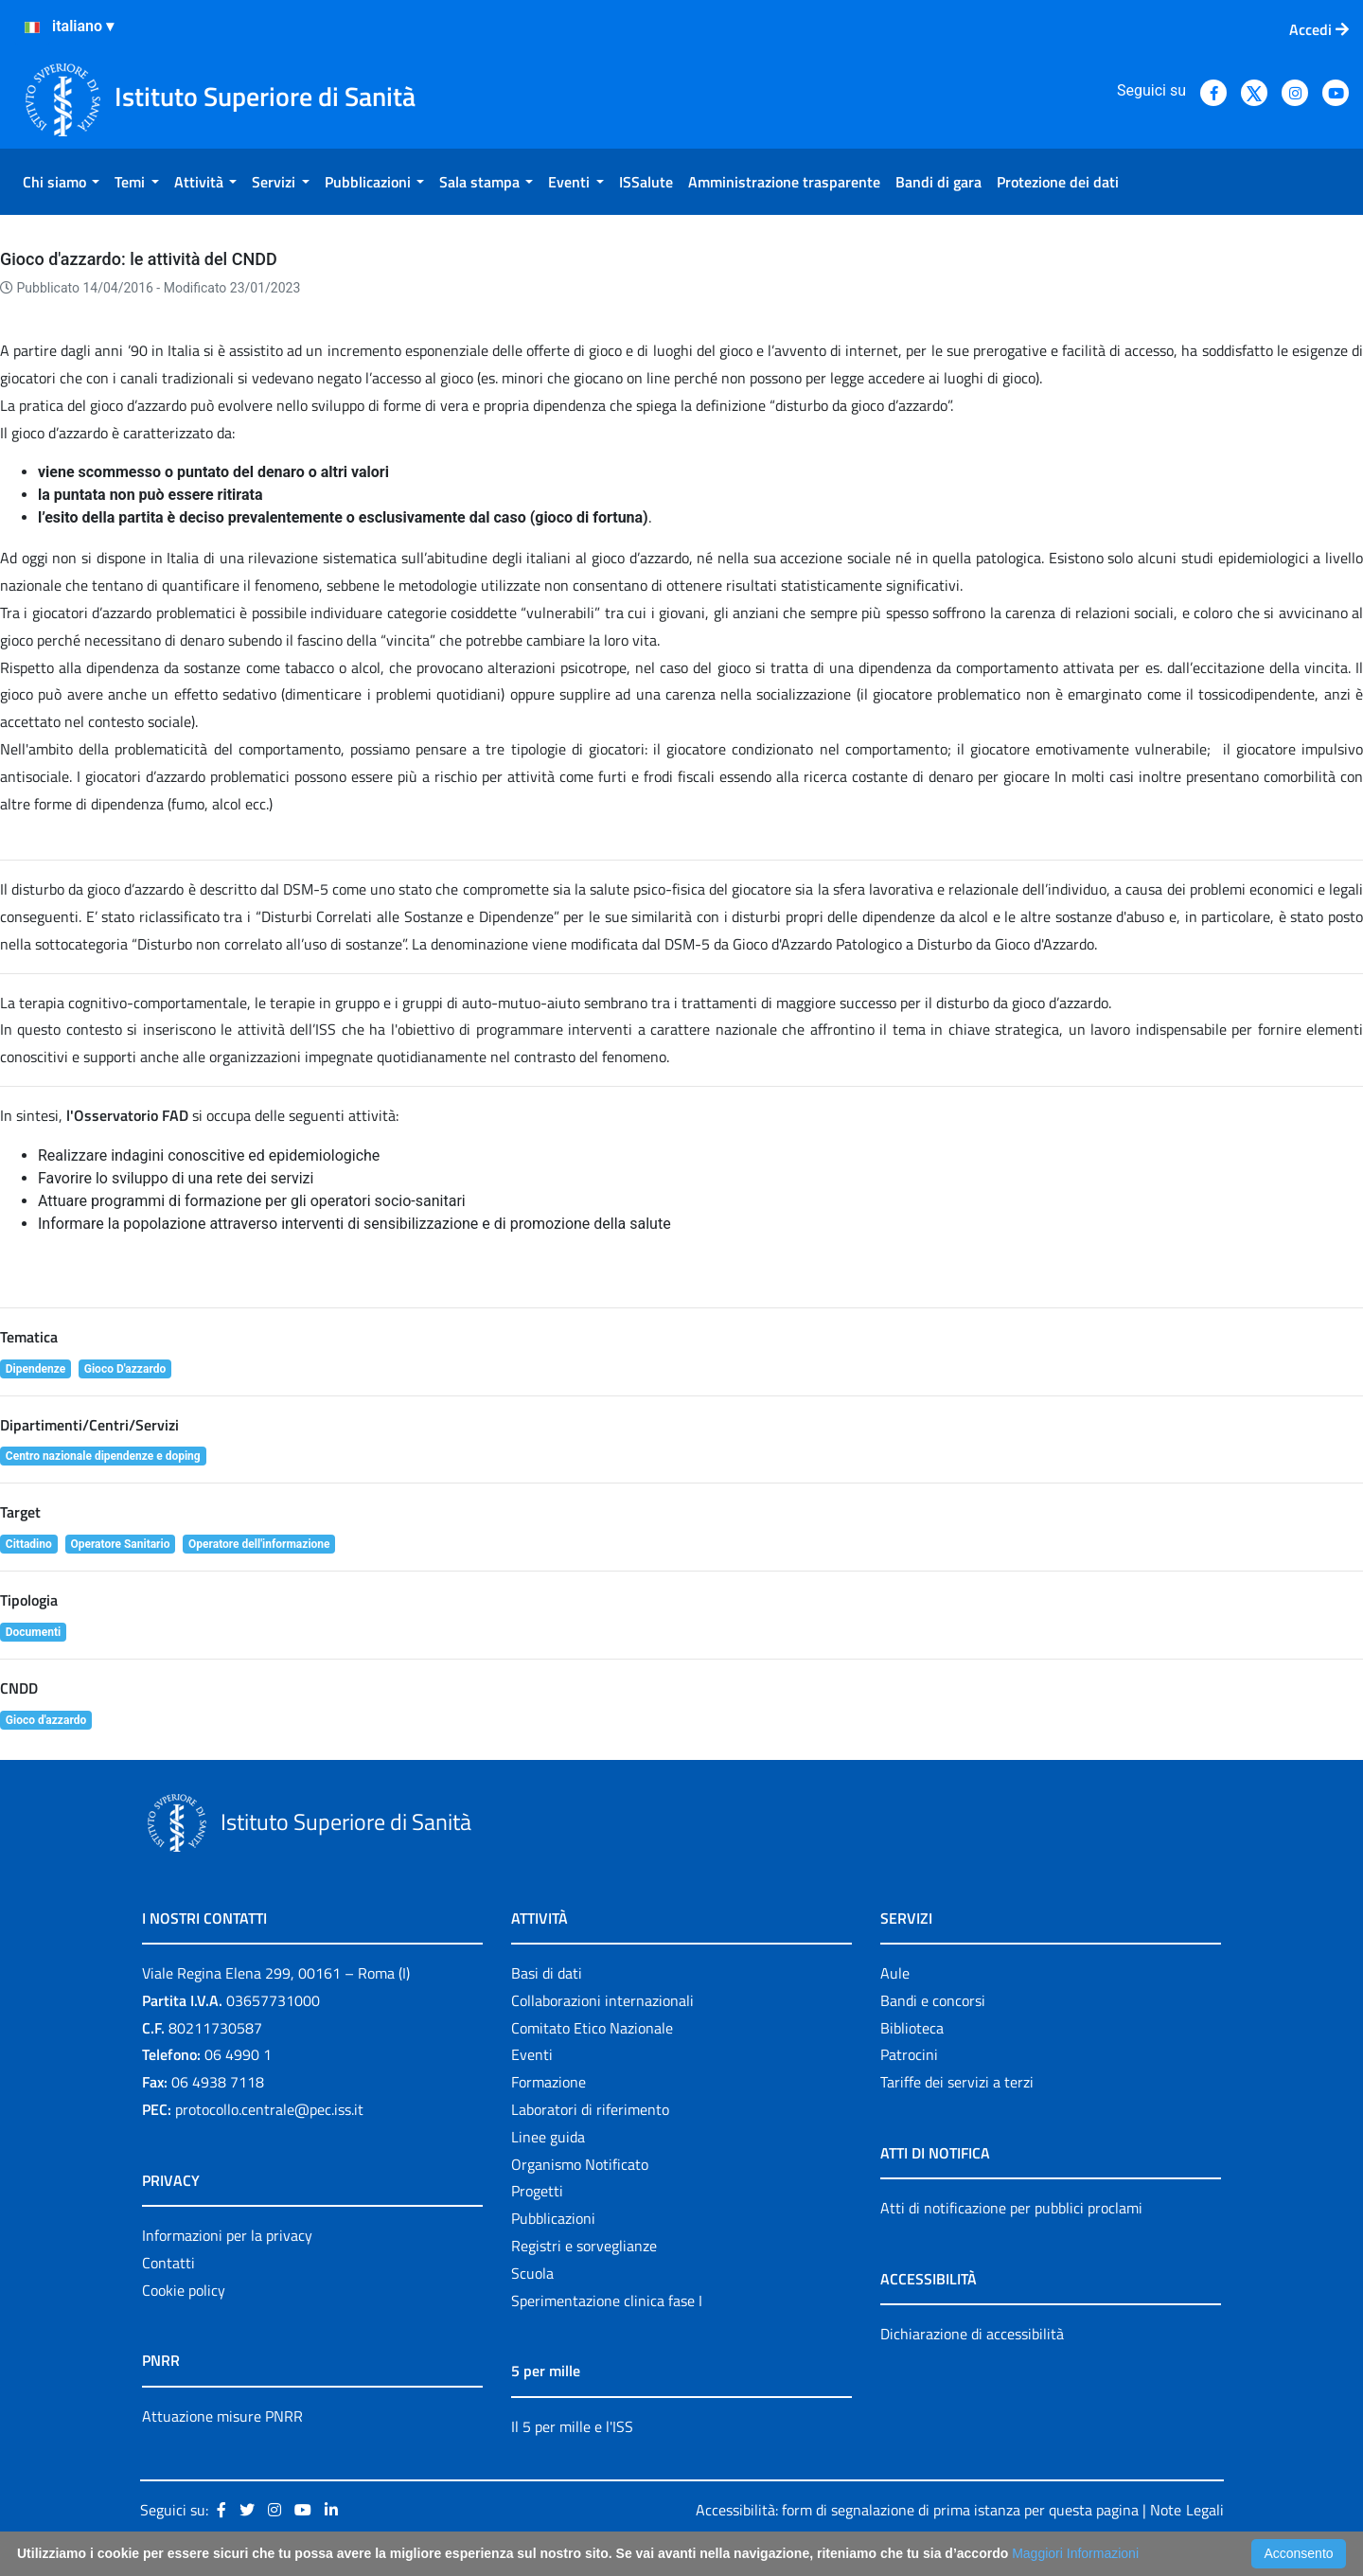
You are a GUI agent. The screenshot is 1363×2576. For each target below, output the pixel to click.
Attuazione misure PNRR (222, 2416)
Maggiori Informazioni (1075, 2553)
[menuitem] (61, 182)
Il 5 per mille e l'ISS (572, 2426)
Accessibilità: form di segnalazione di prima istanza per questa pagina (917, 2509)
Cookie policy (183, 2290)
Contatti (168, 2262)
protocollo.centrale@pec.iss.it (269, 2109)
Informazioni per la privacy (227, 2235)
